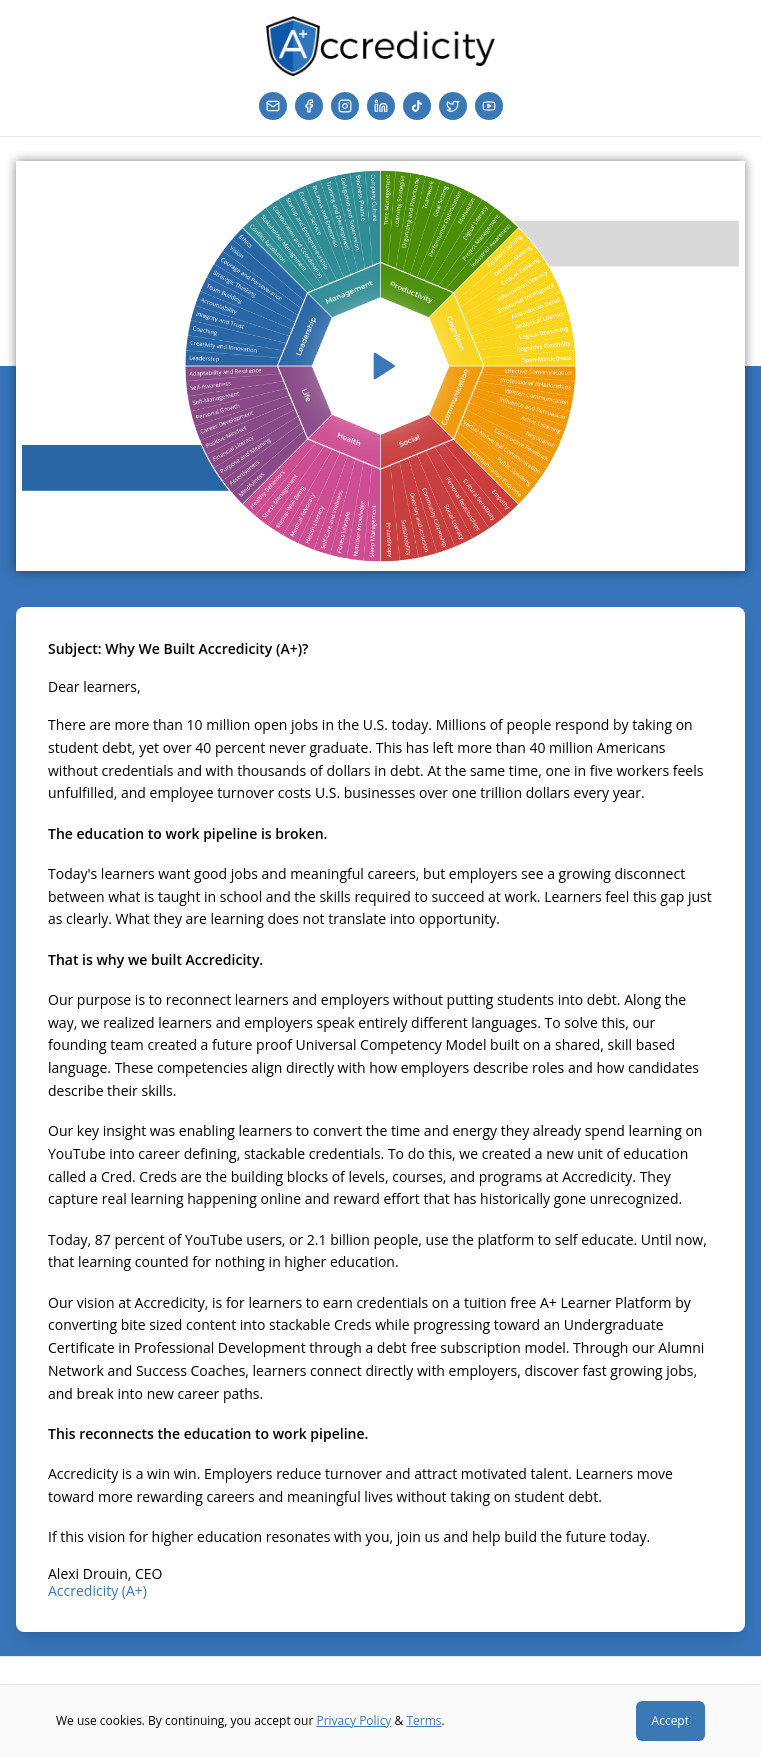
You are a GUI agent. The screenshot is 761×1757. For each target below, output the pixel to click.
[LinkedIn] (381, 106)
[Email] (273, 106)
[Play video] (380, 366)
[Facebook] (309, 106)
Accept (670, 1720)
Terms (423, 1720)
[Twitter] (453, 106)
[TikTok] (417, 106)
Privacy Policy (353, 1720)
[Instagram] (345, 106)
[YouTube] (489, 106)
